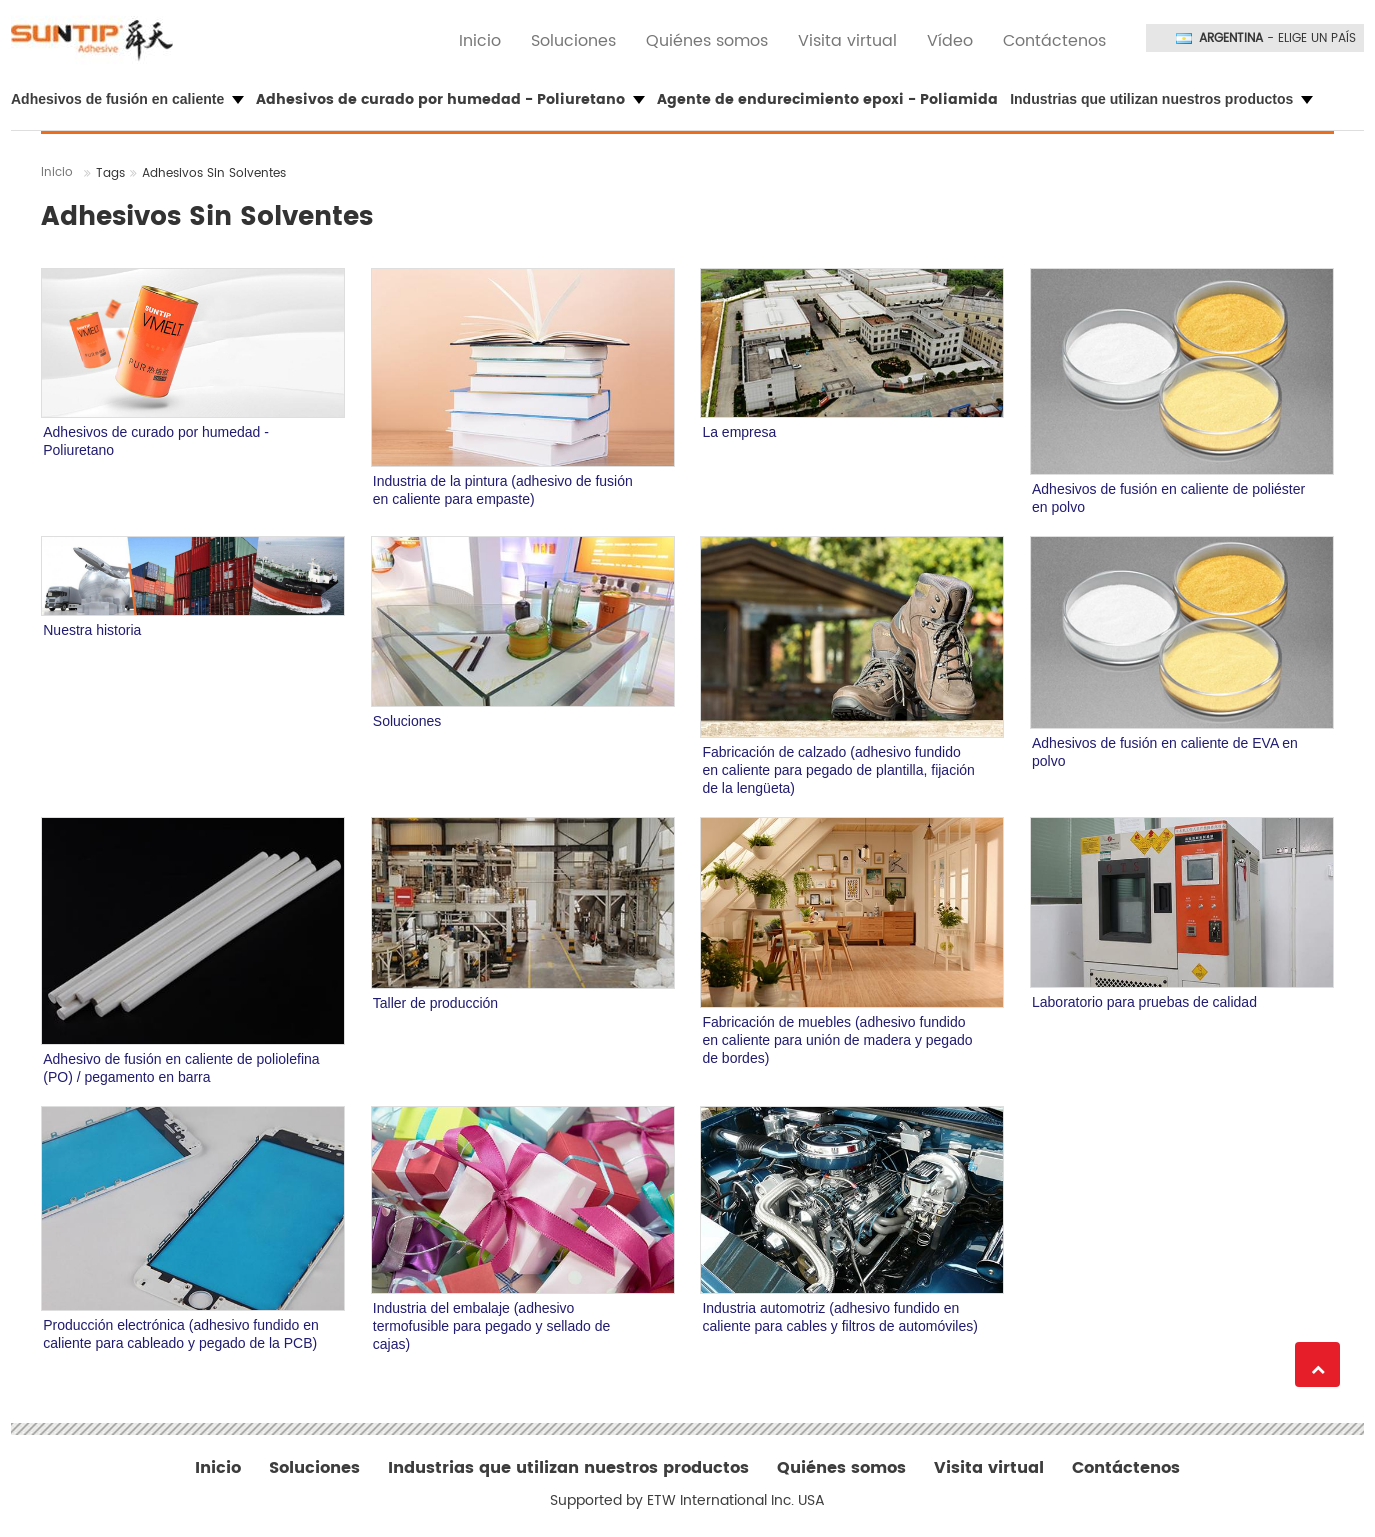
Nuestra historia (92, 630)
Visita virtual (847, 41)
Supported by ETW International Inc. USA (687, 1501)
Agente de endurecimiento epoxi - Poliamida (827, 99)
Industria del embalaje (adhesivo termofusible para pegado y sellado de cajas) (491, 1326)
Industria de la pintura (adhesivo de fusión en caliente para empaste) (503, 490)
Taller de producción (435, 1003)
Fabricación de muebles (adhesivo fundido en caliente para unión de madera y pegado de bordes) (837, 1040)
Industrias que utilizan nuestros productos (568, 1468)
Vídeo (950, 41)
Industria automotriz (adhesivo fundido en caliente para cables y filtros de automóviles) (839, 1317)
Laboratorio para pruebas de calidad (1144, 1002)
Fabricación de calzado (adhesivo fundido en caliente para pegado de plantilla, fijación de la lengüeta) (838, 770)
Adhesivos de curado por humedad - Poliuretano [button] (450, 99)
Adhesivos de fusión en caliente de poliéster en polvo (1168, 498)
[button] (131, 99)
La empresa (739, 432)
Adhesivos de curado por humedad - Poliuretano (156, 441)
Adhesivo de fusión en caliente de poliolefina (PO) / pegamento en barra (181, 1068)
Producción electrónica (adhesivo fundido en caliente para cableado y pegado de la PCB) (181, 1334)
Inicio (480, 41)
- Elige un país (1277, 39)
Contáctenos (1054, 41)
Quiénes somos (707, 41)
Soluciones (573, 41)
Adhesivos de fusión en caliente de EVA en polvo (1165, 752)
